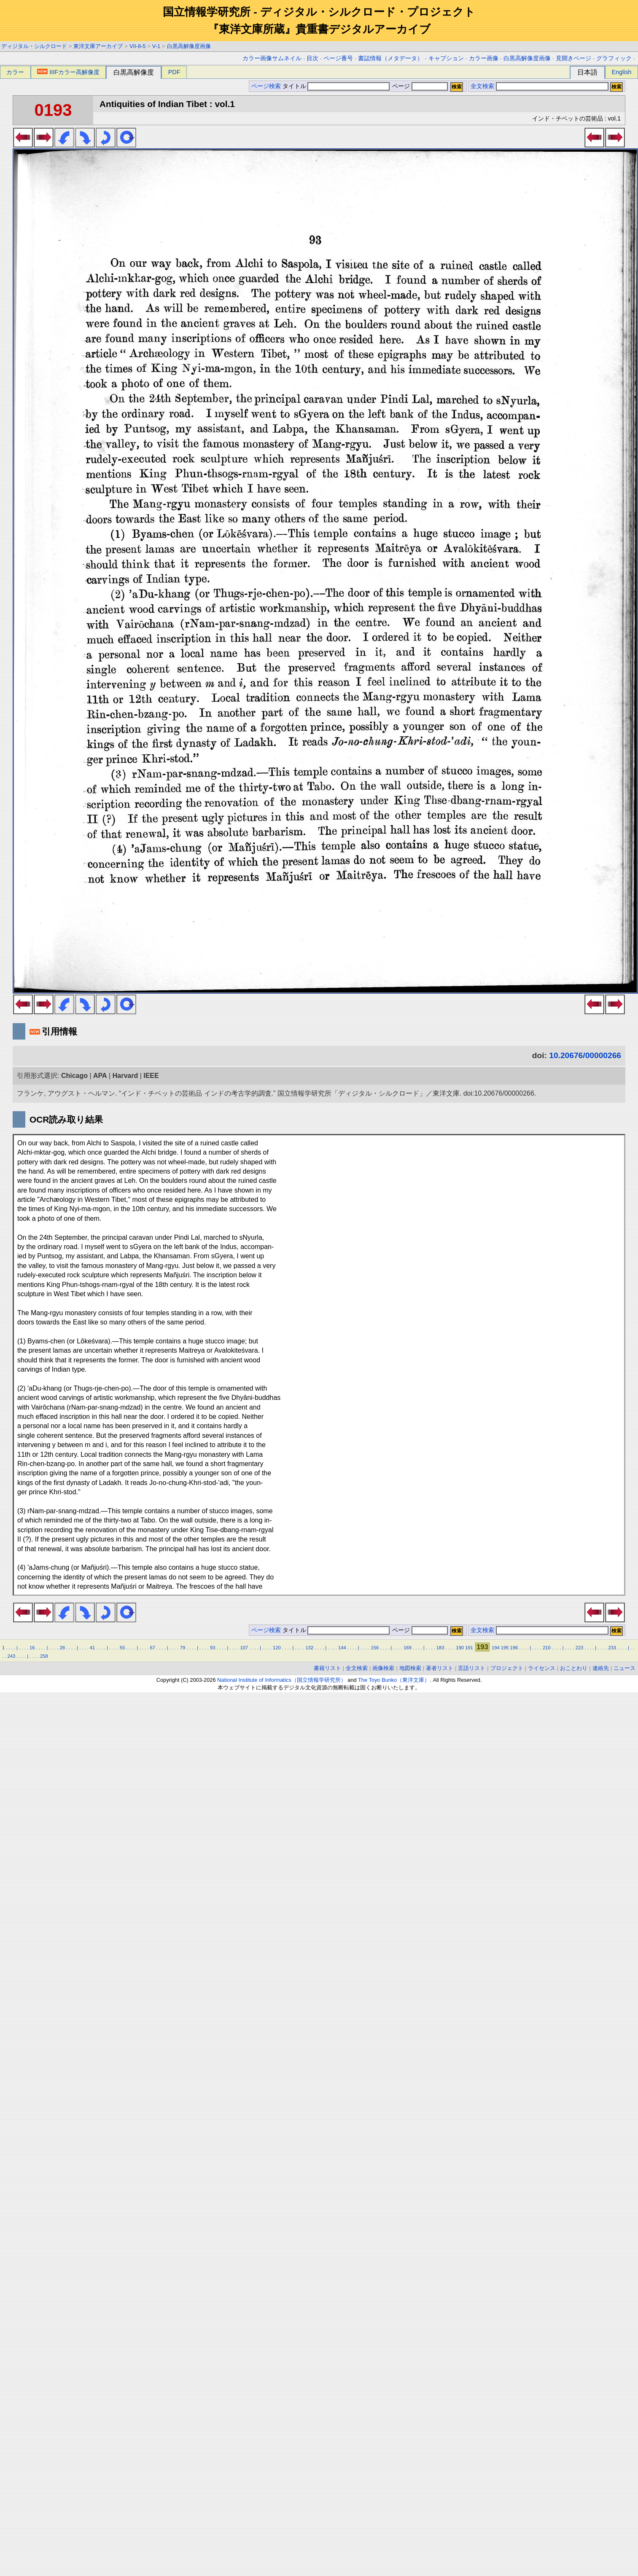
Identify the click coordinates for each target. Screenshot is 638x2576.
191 (469, 1647)
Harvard (125, 1075)
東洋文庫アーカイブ (98, 46)
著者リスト (439, 1668)
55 (122, 1647)
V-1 (156, 46)
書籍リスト (327, 1668)
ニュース (624, 1668)
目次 (312, 58)
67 (152, 1647)
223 (580, 1647)
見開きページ (573, 58)
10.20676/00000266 (585, 1055)
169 (408, 1647)
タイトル (336, 86)
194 (496, 1647)
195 (505, 1647)
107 (244, 1647)
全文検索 (482, 86)
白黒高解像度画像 (189, 46)
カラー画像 (483, 58)
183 (440, 1647)
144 (342, 1647)
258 (44, 1656)
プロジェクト (506, 1668)
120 (277, 1647)
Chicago (74, 1075)
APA (100, 1075)
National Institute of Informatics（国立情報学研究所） (281, 1680)
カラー (15, 72)
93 (212, 1647)
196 (514, 1647)
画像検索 (383, 1668)
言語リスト (471, 1668)
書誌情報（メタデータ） (390, 58)
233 (612, 1647)
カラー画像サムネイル (272, 58)
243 (11, 1656)
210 (547, 1647)
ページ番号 (338, 58)
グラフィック (614, 58)
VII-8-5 (137, 46)
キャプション (446, 58)
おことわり (573, 1668)
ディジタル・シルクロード (34, 46)
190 (460, 1647)
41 (92, 1647)
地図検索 (410, 1668)
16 (32, 1647)
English (621, 72)
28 (62, 1647)
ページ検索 (266, 86)
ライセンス (541, 1668)
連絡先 (600, 1668)
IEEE (151, 1075)
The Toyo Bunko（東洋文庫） (394, 1680)
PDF (174, 72)
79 (182, 1647)
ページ (419, 86)
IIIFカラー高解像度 (68, 72)
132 (310, 1647)
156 (375, 1647)
